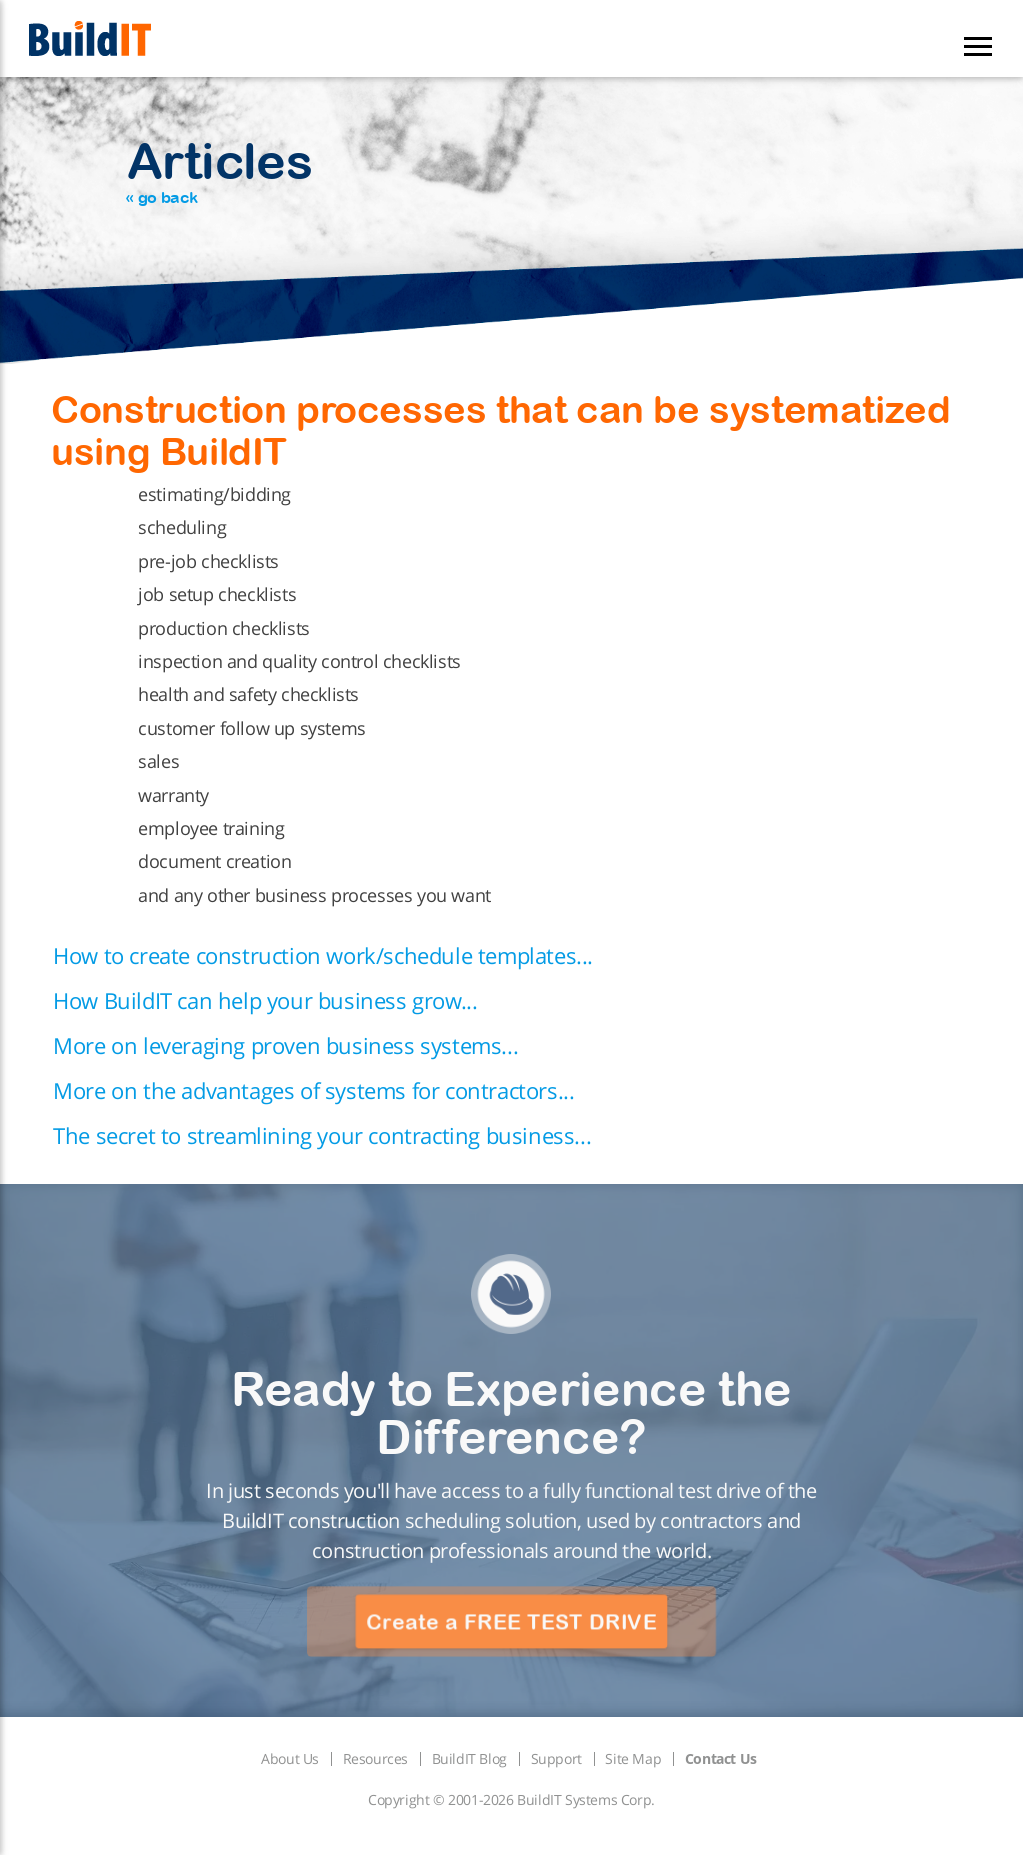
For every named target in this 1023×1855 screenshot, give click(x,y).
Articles (219, 169)
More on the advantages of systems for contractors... (313, 1090)
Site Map (633, 1758)
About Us (290, 1758)
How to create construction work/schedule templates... (323, 955)
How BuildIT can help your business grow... (265, 1000)
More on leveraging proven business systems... (285, 1045)
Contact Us (721, 1758)
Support (556, 1758)
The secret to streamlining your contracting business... (322, 1135)
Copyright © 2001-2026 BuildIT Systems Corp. (511, 1799)
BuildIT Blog (469, 1758)
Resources (375, 1758)
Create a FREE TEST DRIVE (511, 1622)
